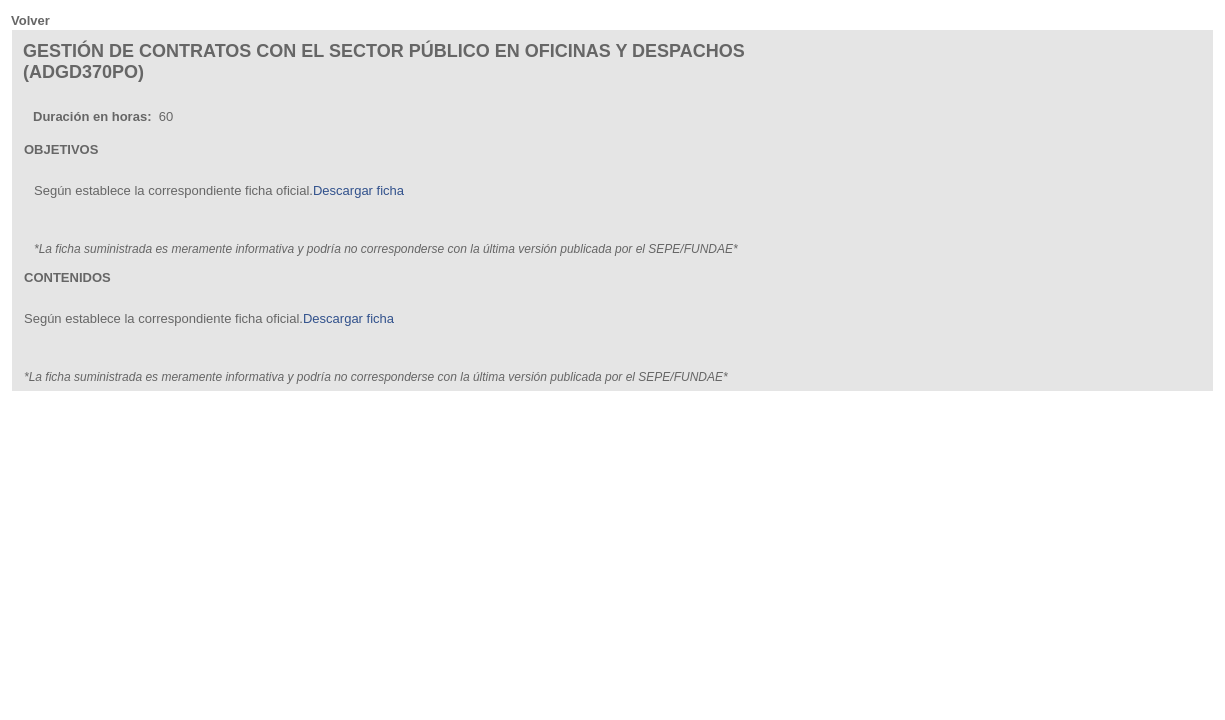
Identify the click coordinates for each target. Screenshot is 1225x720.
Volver (30, 20)
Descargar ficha (358, 190)
